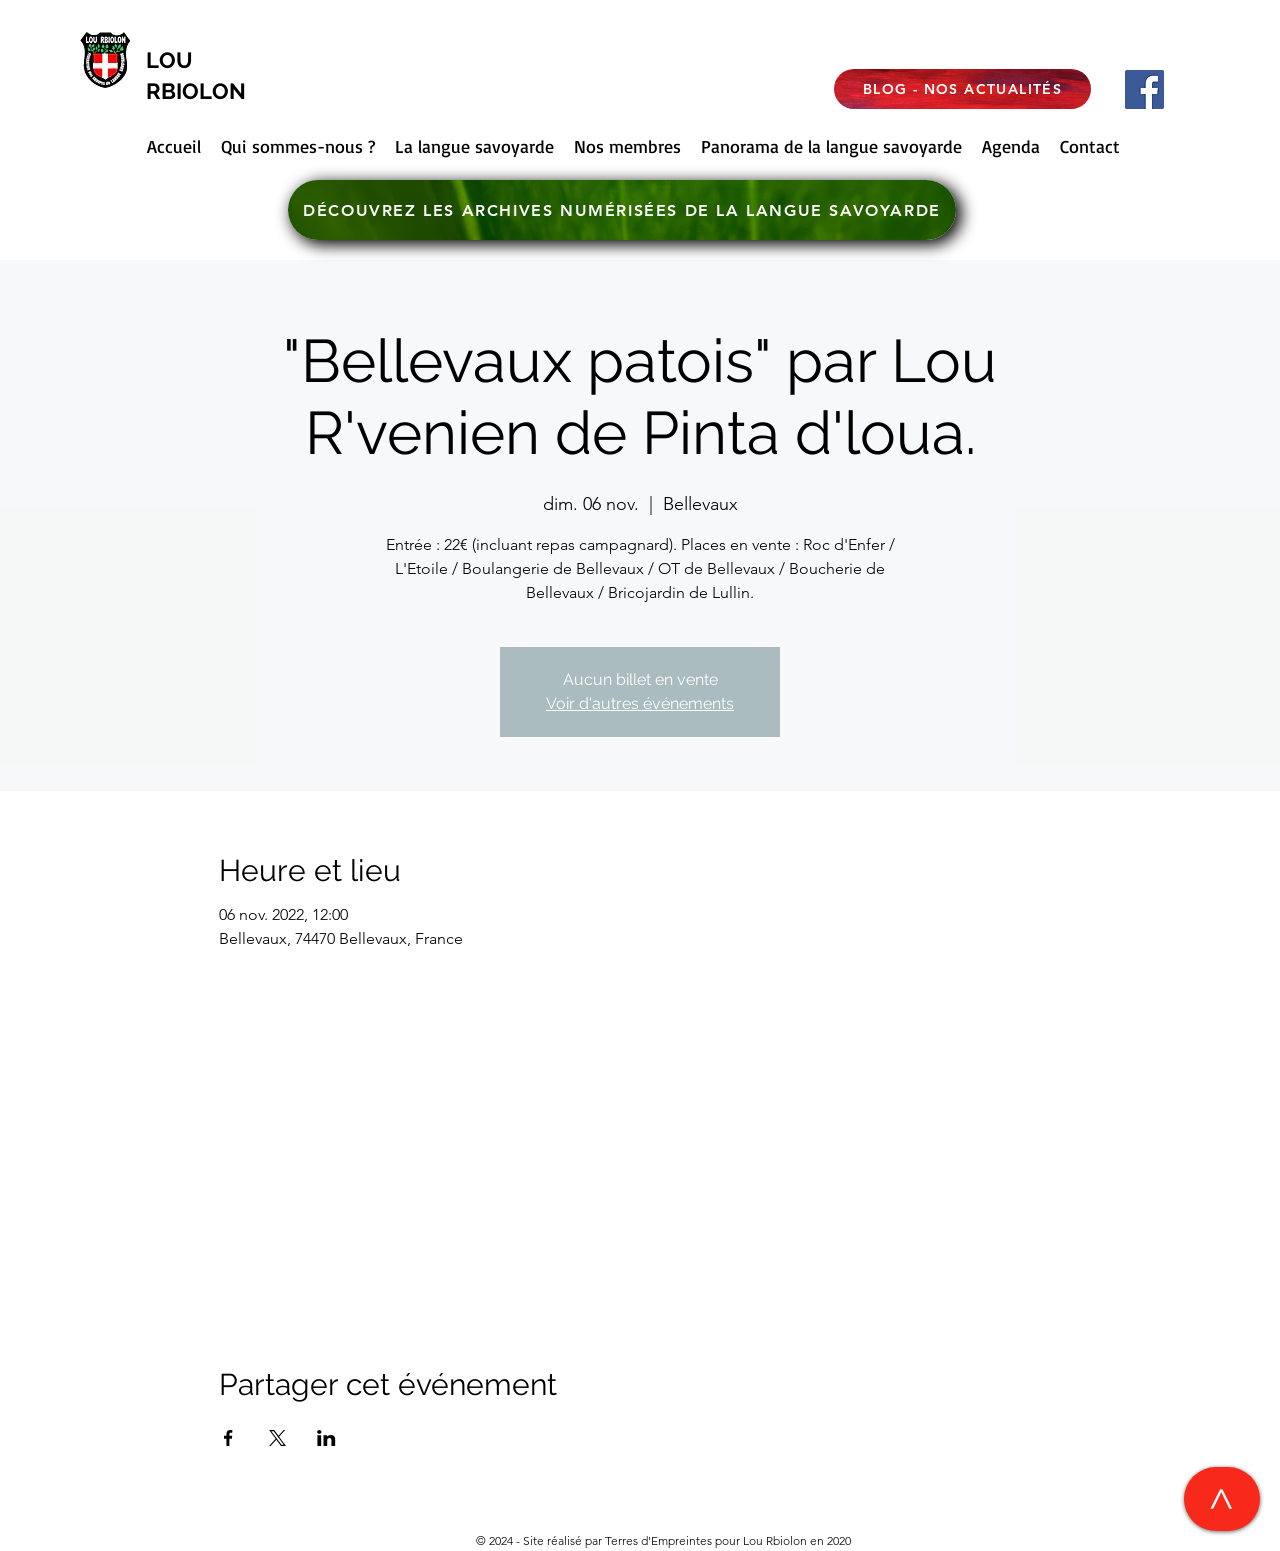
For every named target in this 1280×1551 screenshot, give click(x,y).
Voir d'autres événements (640, 703)
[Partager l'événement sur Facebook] (228, 1438)
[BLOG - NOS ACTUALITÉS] (962, 89)
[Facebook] (1144, 89)
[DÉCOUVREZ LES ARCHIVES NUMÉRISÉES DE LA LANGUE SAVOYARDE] (622, 210)
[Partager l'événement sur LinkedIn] (326, 1438)
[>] (1222, 1499)
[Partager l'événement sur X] (277, 1438)
